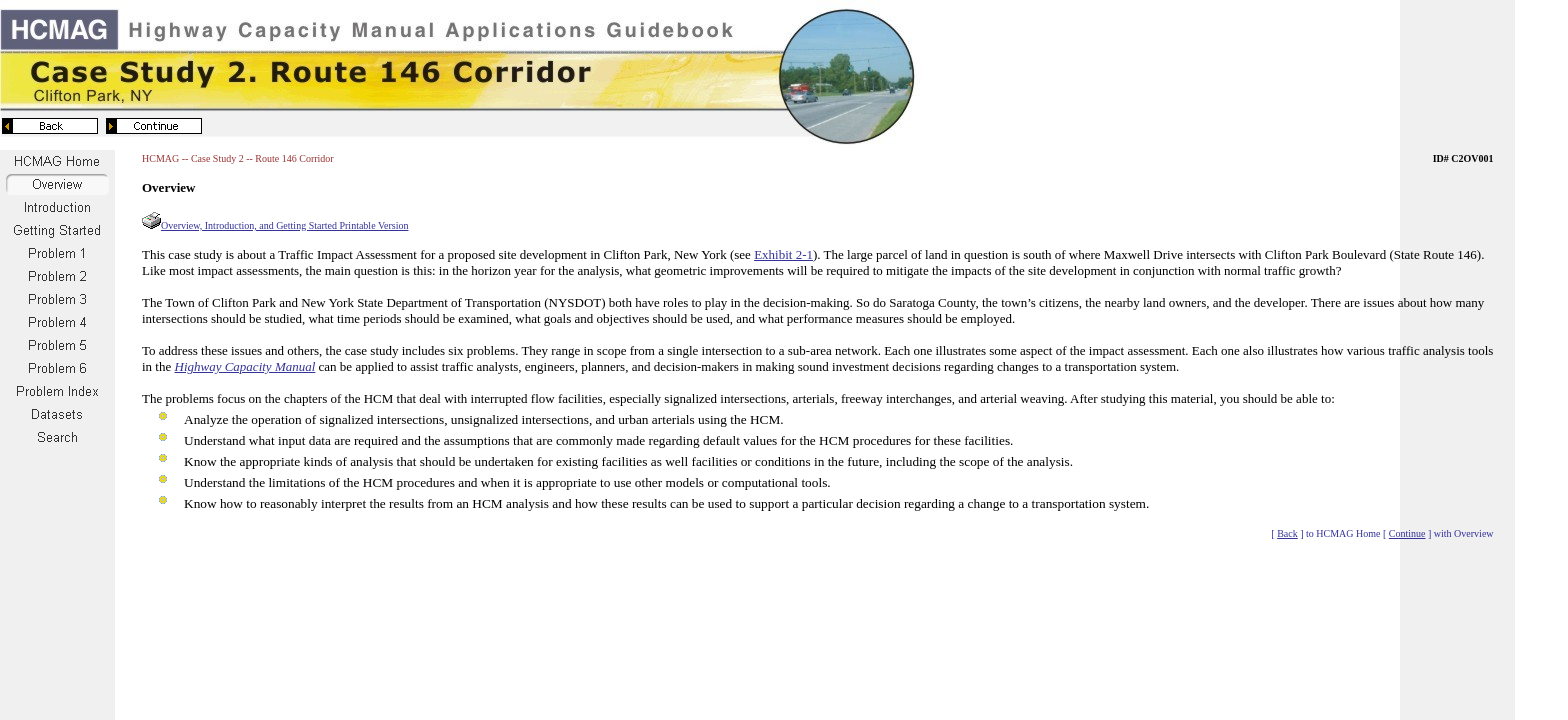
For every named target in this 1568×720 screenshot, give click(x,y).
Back (1287, 533)
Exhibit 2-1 (783, 254)
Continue (1407, 533)
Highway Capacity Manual (245, 366)
